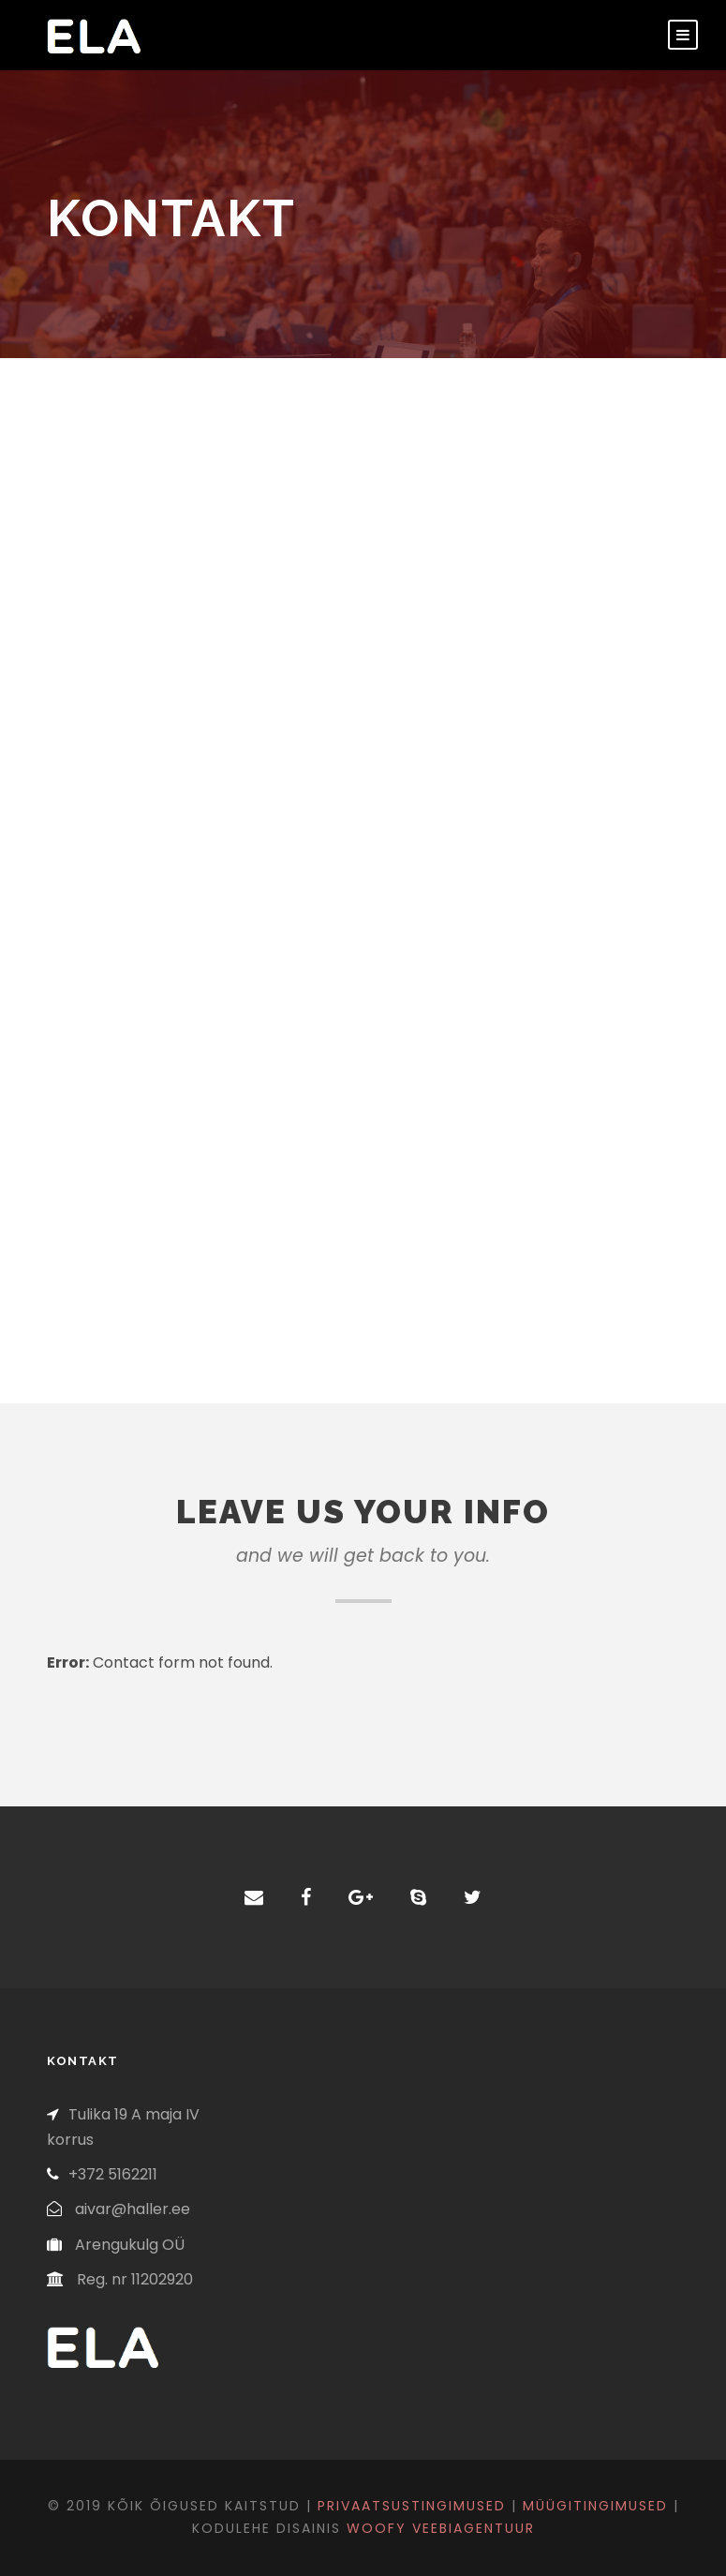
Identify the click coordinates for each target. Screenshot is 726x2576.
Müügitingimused (595, 2505)
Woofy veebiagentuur (441, 2528)
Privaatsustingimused (412, 2505)
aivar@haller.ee (132, 2209)
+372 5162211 (112, 2174)
